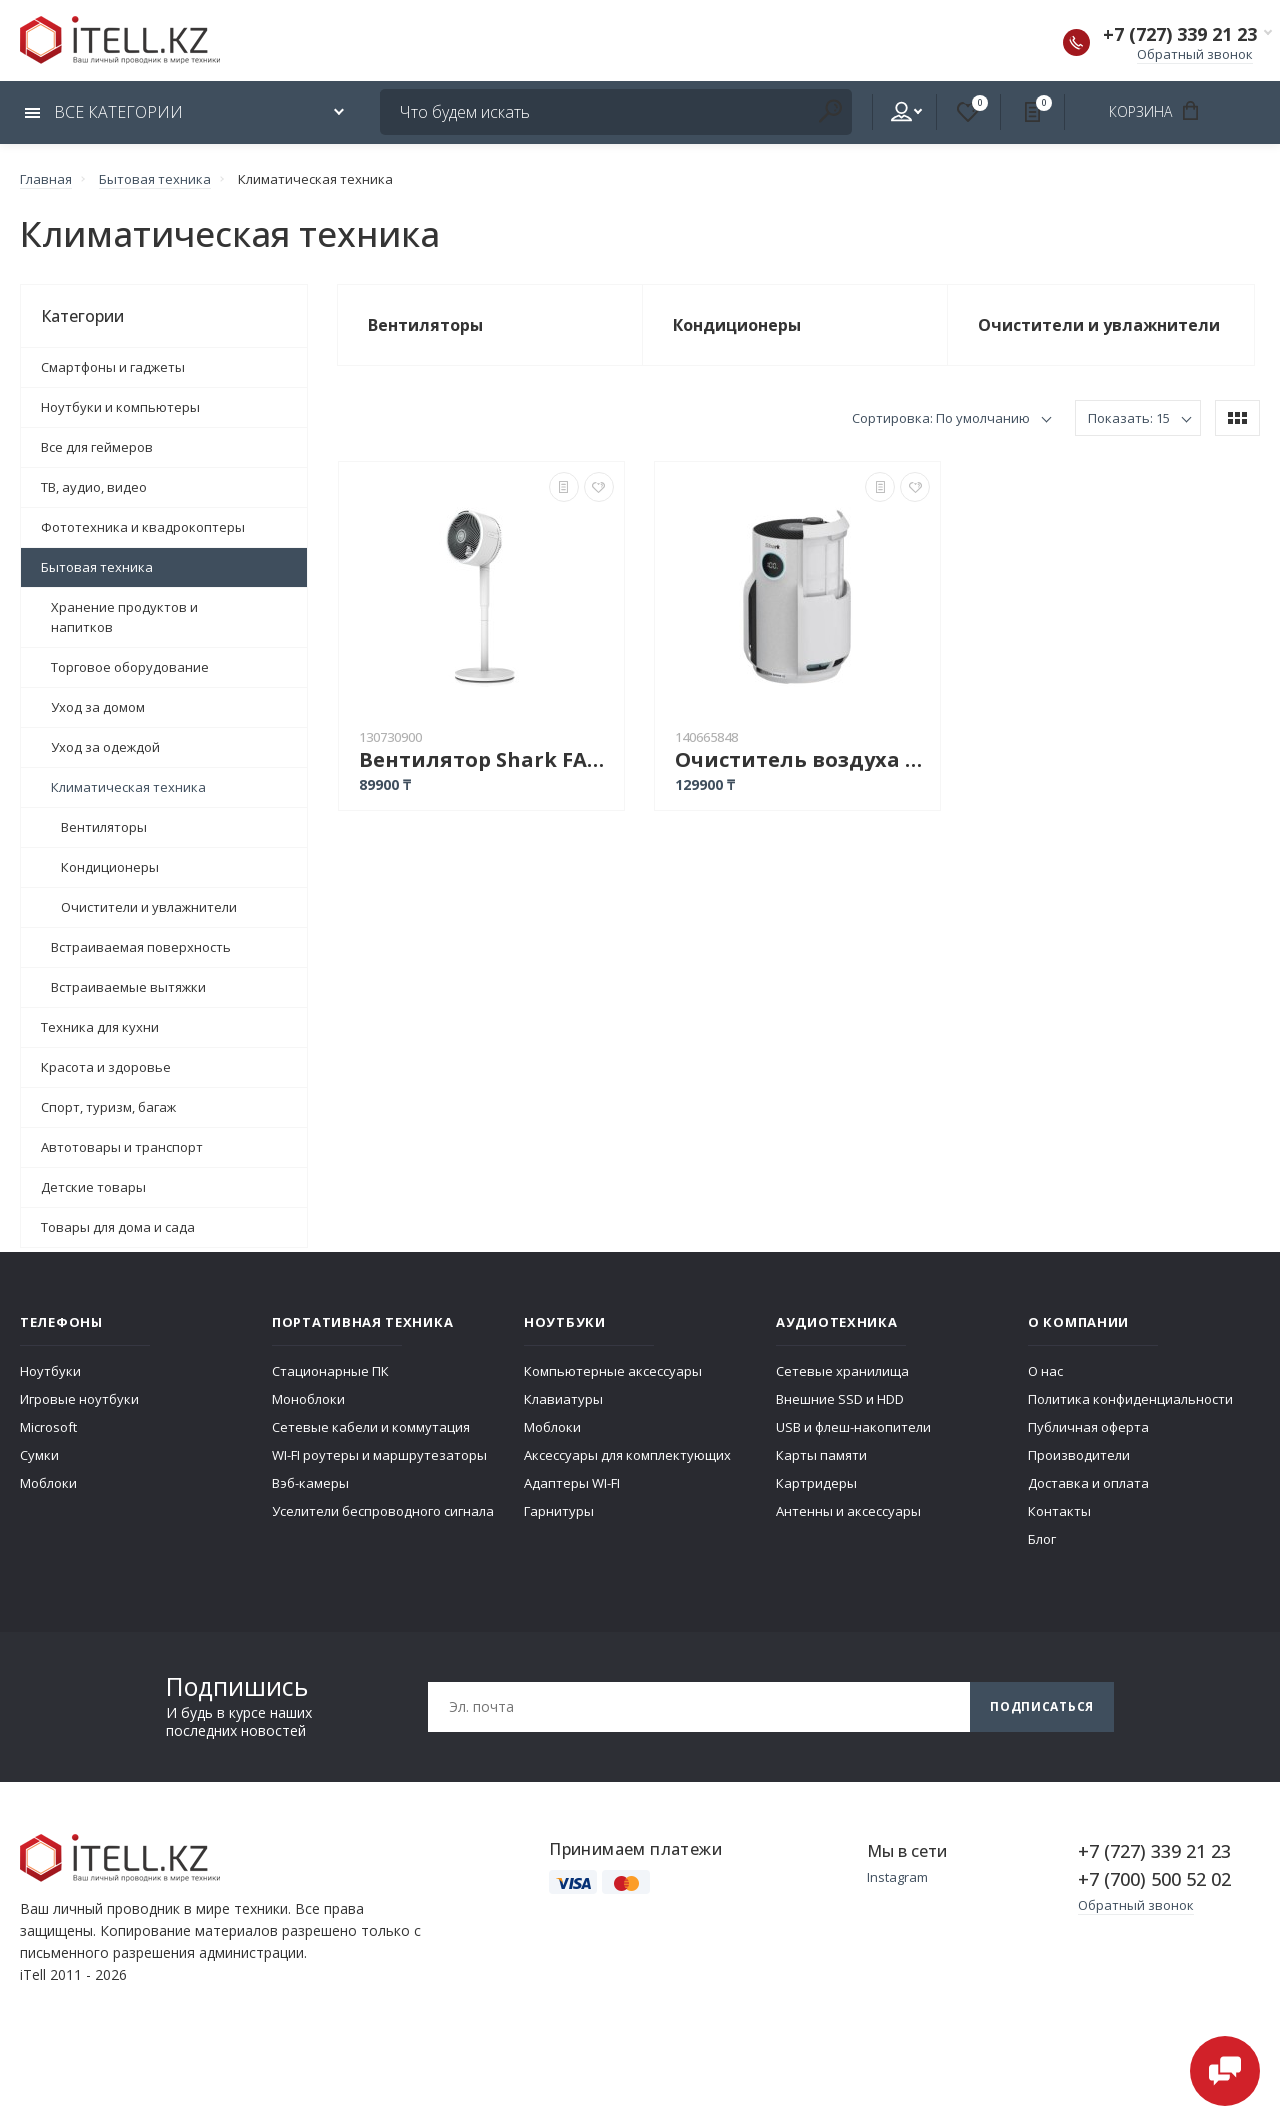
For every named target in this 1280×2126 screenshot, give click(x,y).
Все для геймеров (97, 447)
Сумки (39, 1455)
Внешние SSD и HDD (840, 1399)
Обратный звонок (1195, 54)
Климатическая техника (128, 787)
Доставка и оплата (1088, 1483)
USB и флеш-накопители (853, 1427)
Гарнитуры (559, 1511)
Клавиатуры (563, 1399)
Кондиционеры (110, 867)
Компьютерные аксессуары (613, 1371)
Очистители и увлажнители (149, 907)
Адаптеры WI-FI (572, 1483)
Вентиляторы (104, 827)
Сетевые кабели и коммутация (371, 1427)
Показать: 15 (1129, 418)
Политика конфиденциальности (1130, 1399)
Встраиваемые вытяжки (128, 987)
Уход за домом (98, 707)
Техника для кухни (100, 1027)
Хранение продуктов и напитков (124, 617)
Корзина (1160, 111)
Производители (1079, 1455)
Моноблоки (308, 1399)
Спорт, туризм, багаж (108, 1107)
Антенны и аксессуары (848, 1511)
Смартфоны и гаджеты (113, 367)
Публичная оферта (1088, 1427)
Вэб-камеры (310, 1483)
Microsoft (48, 1427)
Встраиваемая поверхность (141, 947)
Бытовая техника (97, 567)
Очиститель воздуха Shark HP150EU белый (802, 759)
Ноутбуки (50, 1371)
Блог (1042, 1539)
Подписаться (1042, 1706)
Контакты (1059, 1511)
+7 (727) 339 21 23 (1180, 34)
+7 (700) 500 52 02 (1154, 1879)
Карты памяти (821, 1455)
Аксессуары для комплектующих (627, 1455)
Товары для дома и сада (118, 1227)
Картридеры (816, 1483)
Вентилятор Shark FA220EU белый (486, 759)
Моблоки (48, 1483)
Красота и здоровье (106, 1067)
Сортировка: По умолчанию (941, 418)
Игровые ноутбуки (79, 1399)
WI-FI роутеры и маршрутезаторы (379, 1455)
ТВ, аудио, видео (94, 487)
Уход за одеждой (105, 747)
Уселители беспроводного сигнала (383, 1511)
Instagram (897, 1877)
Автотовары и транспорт (122, 1147)
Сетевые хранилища (842, 1371)
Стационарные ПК (330, 1371)
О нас (1045, 1371)
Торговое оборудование (130, 667)
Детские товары (93, 1187)
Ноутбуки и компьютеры (120, 407)
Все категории (104, 112)
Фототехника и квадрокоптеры (143, 527)
